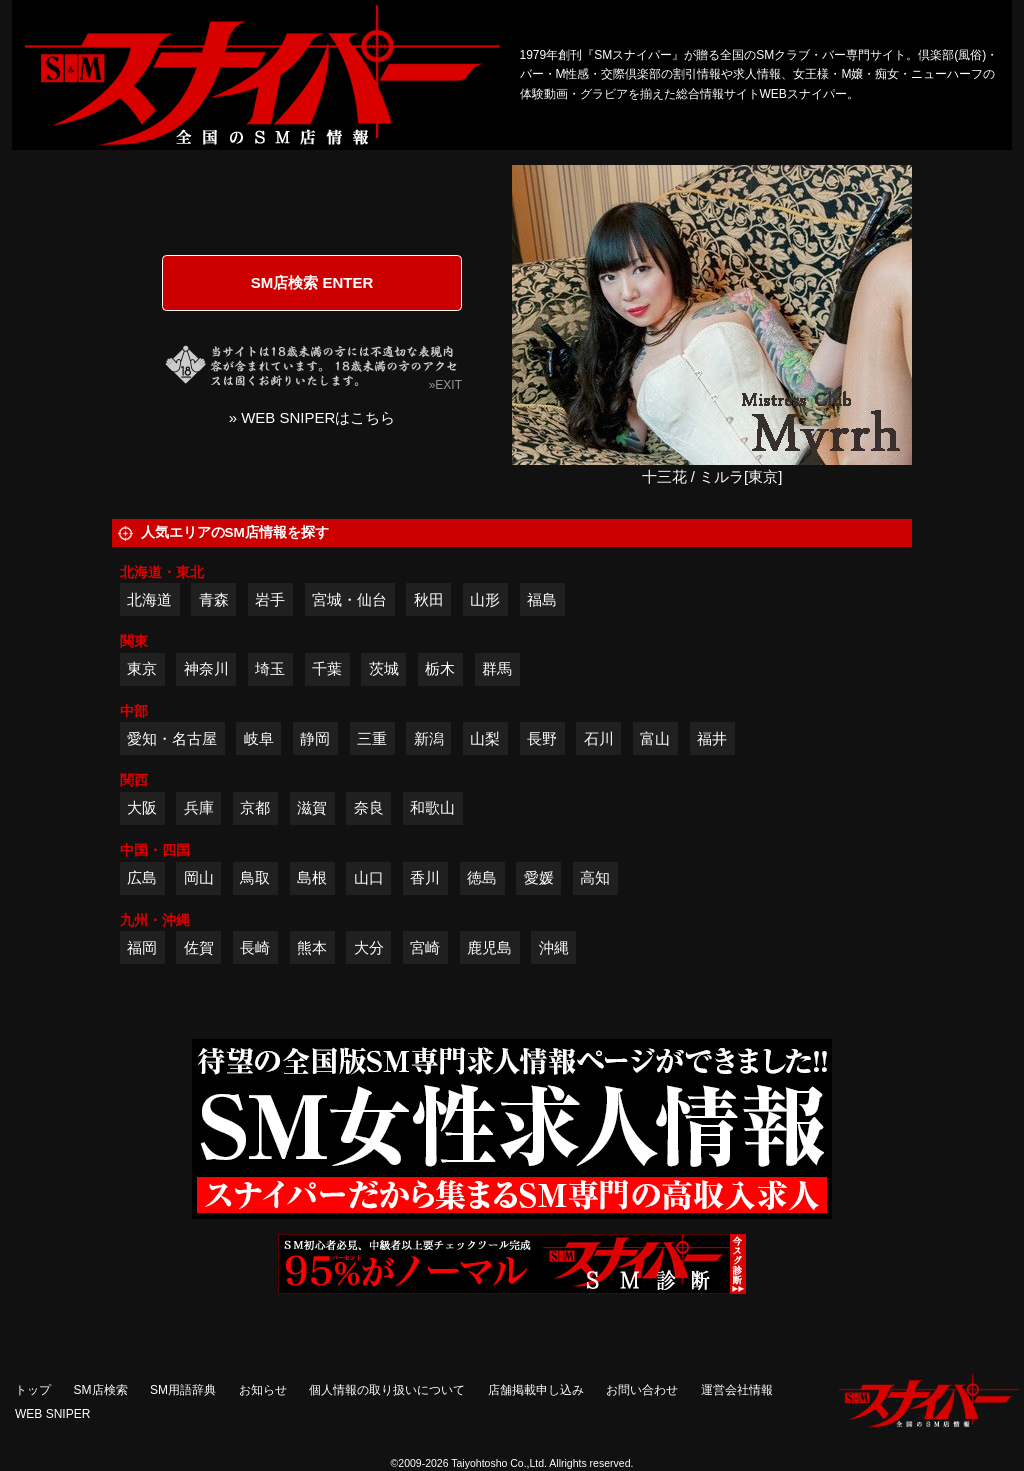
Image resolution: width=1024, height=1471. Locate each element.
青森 (214, 599)
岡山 (199, 877)
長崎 (255, 947)
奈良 (369, 807)
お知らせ (263, 1390)
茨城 (384, 668)
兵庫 (199, 807)
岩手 (270, 599)
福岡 (142, 947)
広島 (142, 877)
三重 (372, 738)
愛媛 (539, 877)
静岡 (315, 738)
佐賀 (199, 947)
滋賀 (312, 807)
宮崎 (425, 947)
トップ (33, 1390)
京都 (255, 807)
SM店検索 (101, 1390)
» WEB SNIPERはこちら (312, 417)
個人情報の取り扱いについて (387, 1390)
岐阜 (259, 738)
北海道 (149, 599)
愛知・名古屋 (172, 738)
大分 (369, 947)
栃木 (440, 668)
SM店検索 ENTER (312, 282)
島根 (312, 877)
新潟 (429, 738)
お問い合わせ (642, 1390)
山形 (485, 599)
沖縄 (554, 947)
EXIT (448, 385)
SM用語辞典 (183, 1390)
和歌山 (432, 807)
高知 (595, 877)
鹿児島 (489, 947)
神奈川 (206, 668)
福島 (542, 599)
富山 (655, 738)
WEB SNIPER (52, 1414)
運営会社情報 (737, 1390)
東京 (142, 668)
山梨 (485, 738)
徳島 (482, 877)
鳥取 (255, 877)
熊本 (312, 947)
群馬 (497, 668)
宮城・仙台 (349, 599)
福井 (712, 738)
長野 (542, 738)
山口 (369, 877)
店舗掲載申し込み (536, 1390)
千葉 (327, 668)
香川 (425, 877)
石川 (599, 738)
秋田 (429, 599)
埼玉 (270, 668)
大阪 (142, 807)
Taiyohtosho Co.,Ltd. (499, 1463)
